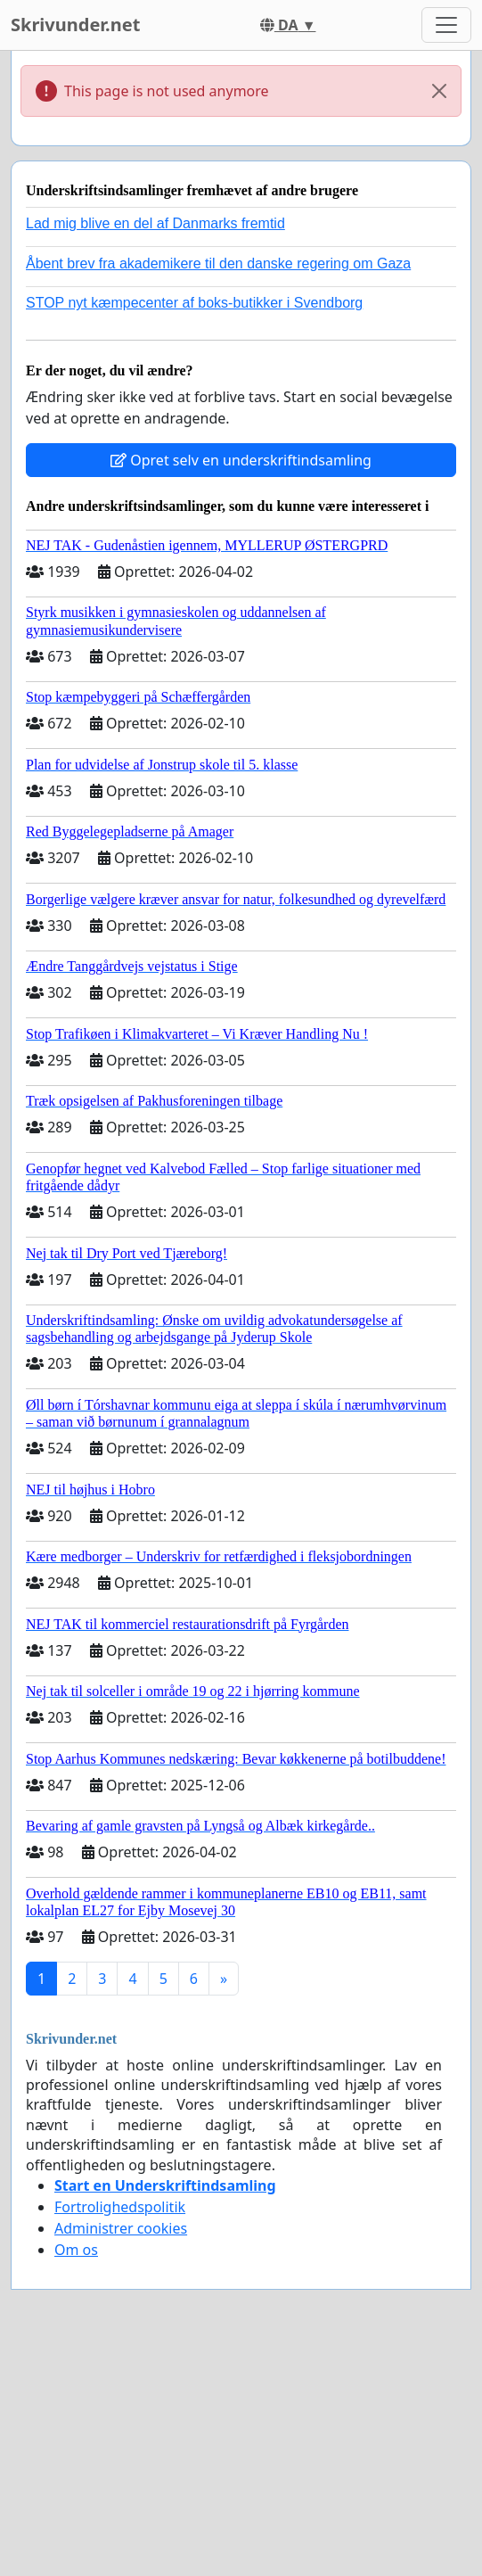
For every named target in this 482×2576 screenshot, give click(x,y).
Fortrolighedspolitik (119, 2207)
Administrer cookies (120, 2228)
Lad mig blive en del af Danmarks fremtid (155, 223)
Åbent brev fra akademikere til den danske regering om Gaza (218, 263)
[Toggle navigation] (446, 25)
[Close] (439, 91)
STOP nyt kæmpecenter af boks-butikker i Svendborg (194, 302)
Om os (76, 2249)
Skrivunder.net (75, 24)
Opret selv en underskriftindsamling (241, 460)
